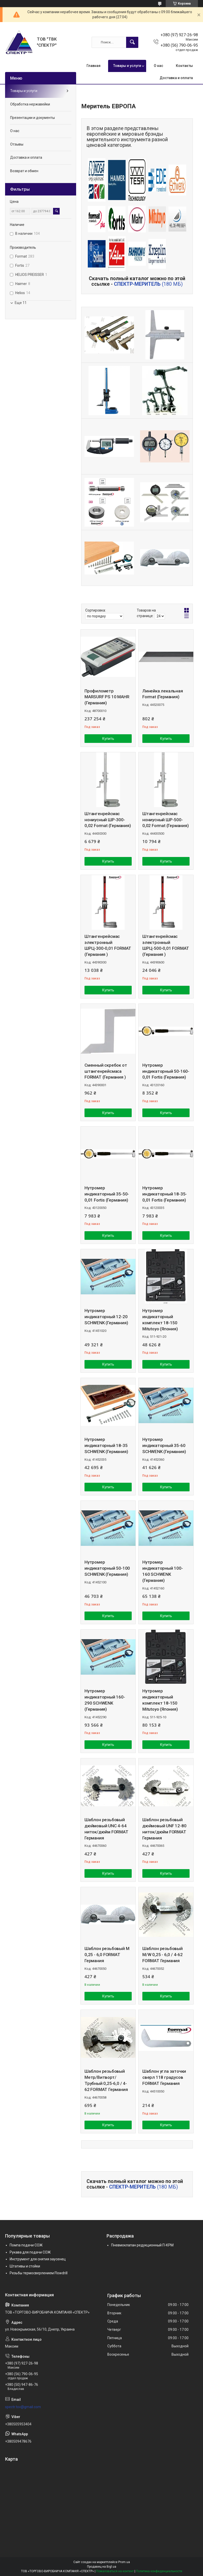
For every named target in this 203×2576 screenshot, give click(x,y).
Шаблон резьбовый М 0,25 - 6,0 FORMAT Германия (106, 1954)
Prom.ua (124, 2562)
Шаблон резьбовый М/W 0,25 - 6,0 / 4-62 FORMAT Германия (162, 1954)
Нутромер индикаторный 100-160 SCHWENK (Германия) (162, 1571)
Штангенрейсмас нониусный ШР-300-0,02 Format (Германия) (107, 819)
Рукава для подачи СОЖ (30, 2252)
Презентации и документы (32, 118)
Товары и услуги (127, 66)
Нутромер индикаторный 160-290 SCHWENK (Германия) (104, 1699)
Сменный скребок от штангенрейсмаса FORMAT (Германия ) (105, 1071)
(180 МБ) (172, 284)
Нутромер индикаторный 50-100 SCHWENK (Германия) (107, 1568)
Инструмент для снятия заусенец (38, 2259)
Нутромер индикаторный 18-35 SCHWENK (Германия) (106, 1445)
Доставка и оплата (176, 78)
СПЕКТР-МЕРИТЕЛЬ (137, 284)
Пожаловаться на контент (115, 2571)
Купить (108, 739)
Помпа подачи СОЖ (26, 2245)
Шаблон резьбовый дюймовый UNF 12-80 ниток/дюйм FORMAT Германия (164, 1828)
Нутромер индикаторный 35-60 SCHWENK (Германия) (164, 1445)
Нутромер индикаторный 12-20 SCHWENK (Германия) (106, 1316)
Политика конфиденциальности (159, 2571)
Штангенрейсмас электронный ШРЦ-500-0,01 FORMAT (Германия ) (165, 945)
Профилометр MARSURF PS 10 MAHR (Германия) (106, 697)
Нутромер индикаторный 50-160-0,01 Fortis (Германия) (165, 1071)
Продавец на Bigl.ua (101, 2566)
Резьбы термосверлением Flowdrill (38, 2273)
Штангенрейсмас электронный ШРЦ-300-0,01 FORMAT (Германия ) (107, 945)
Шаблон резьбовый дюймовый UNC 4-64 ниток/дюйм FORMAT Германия (106, 1828)
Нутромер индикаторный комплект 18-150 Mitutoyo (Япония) (160, 1319)
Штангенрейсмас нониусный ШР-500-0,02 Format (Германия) (165, 819)
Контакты (184, 66)
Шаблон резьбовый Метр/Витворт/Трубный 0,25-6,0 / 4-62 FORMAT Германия (106, 2080)
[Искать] (132, 42)
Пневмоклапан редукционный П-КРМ (142, 2245)
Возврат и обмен (24, 171)
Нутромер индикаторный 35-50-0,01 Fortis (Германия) (106, 1194)
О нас (158, 66)
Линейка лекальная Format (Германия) (162, 694)
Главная (93, 66)
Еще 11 (21, 303)
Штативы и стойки (25, 2266)
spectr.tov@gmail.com (23, 2407)
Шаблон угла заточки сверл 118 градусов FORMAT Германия (164, 2077)
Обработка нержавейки (30, 104)
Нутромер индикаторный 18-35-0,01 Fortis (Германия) (164, 1194)
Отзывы (16, 144)
